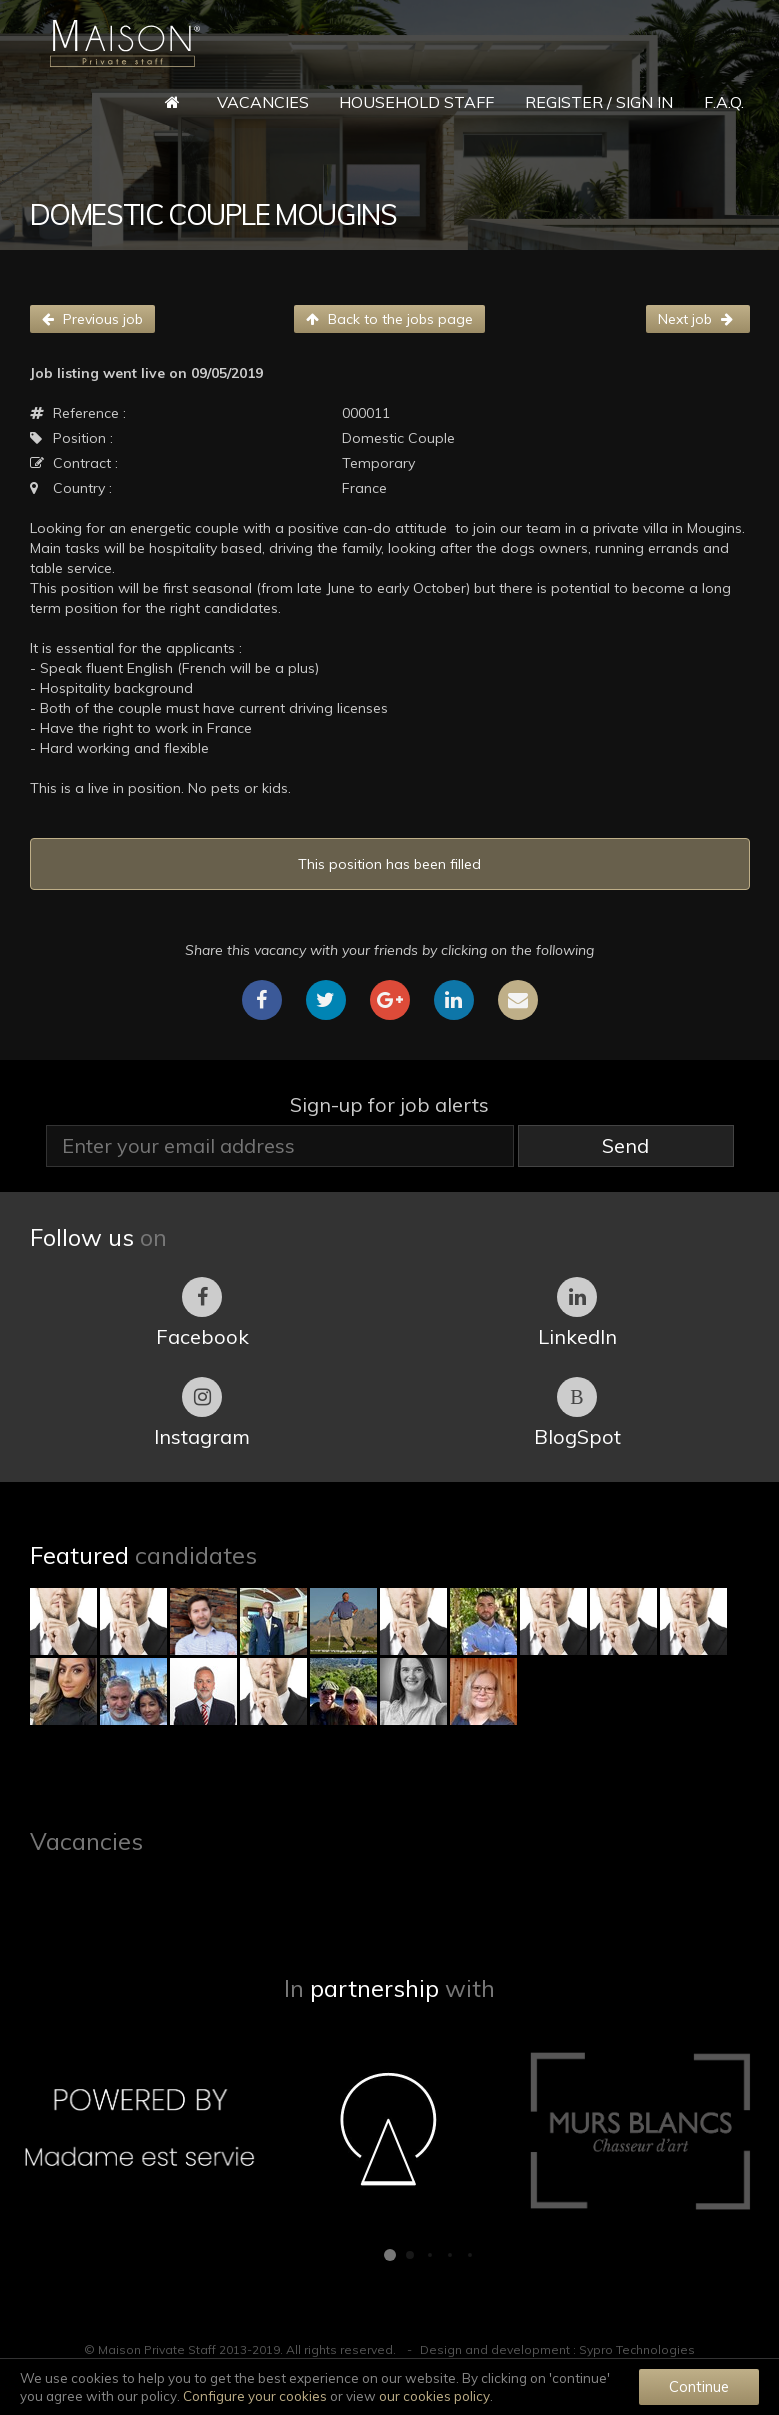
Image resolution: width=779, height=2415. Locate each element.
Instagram (202, 1413)
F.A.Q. (724, 102)
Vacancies (263, 102)
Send (625, 1145)
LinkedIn (577, 1313)
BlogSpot (577, 1413)
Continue (699, 2386)
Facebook (202, 1313)
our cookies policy (434, 2396)
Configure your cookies (255, 2396)
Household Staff (416, 102)
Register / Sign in (599, 102)
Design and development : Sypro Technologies (557, 2349)
